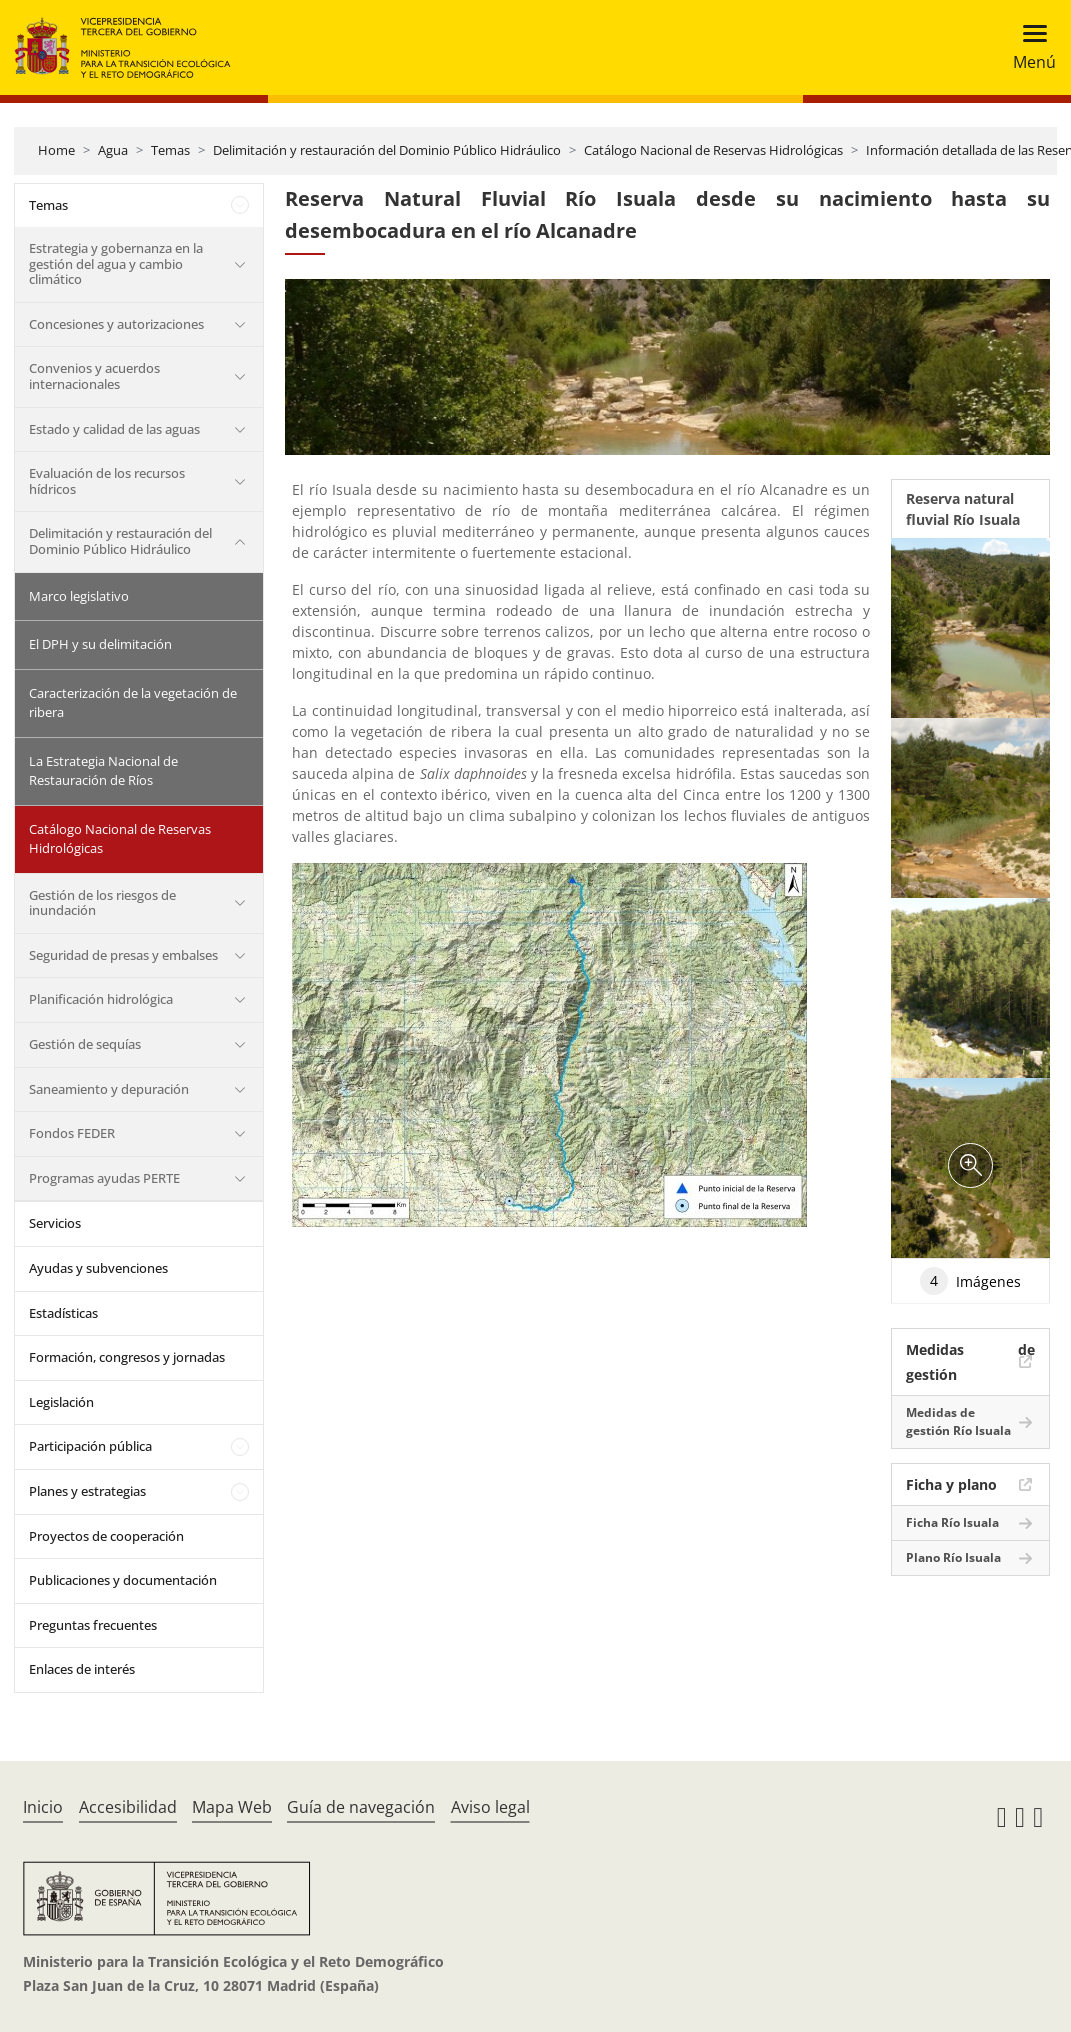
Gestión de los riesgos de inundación (102, 903)
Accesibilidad (128, 1807)
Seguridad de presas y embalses (123, 955)
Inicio (43, 1807)
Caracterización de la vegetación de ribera (133, 703)
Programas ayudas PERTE (104, 1178)
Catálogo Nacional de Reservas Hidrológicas (713, 150)
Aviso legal (490, 1807)
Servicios (55, 1223)
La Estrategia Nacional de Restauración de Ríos (103, 771)
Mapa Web (232, 1807)
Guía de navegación (361, 1807)
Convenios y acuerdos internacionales (94, 376)
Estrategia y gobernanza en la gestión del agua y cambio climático (116, 263)
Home (56, 150)
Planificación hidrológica (101, 999)
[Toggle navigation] (1028, 47)
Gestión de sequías (85, 1044)
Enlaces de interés (82, 1669)
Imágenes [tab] (970, 1281)
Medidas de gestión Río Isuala (958, 1421)
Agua (113, 150)
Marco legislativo (79, 596)
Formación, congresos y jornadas (127, 1357)
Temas (170, 150)
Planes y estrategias (87, 1491)
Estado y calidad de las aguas (114, 429)
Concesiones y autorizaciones (116, 324)
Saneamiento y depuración (109, 1089)
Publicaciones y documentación (123, 1580)
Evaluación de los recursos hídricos (107, 481)
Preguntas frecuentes (93, 1625)
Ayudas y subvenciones (98, 1268)
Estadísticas (63, 1313)
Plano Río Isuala (953, 1557)
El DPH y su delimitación (100, 644)
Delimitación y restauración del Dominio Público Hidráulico (387, 150)
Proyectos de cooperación (106, 1536)
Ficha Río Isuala (952, 1522)
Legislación (61, 1402)
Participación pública (90, 1446)
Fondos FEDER (72, 1133)
